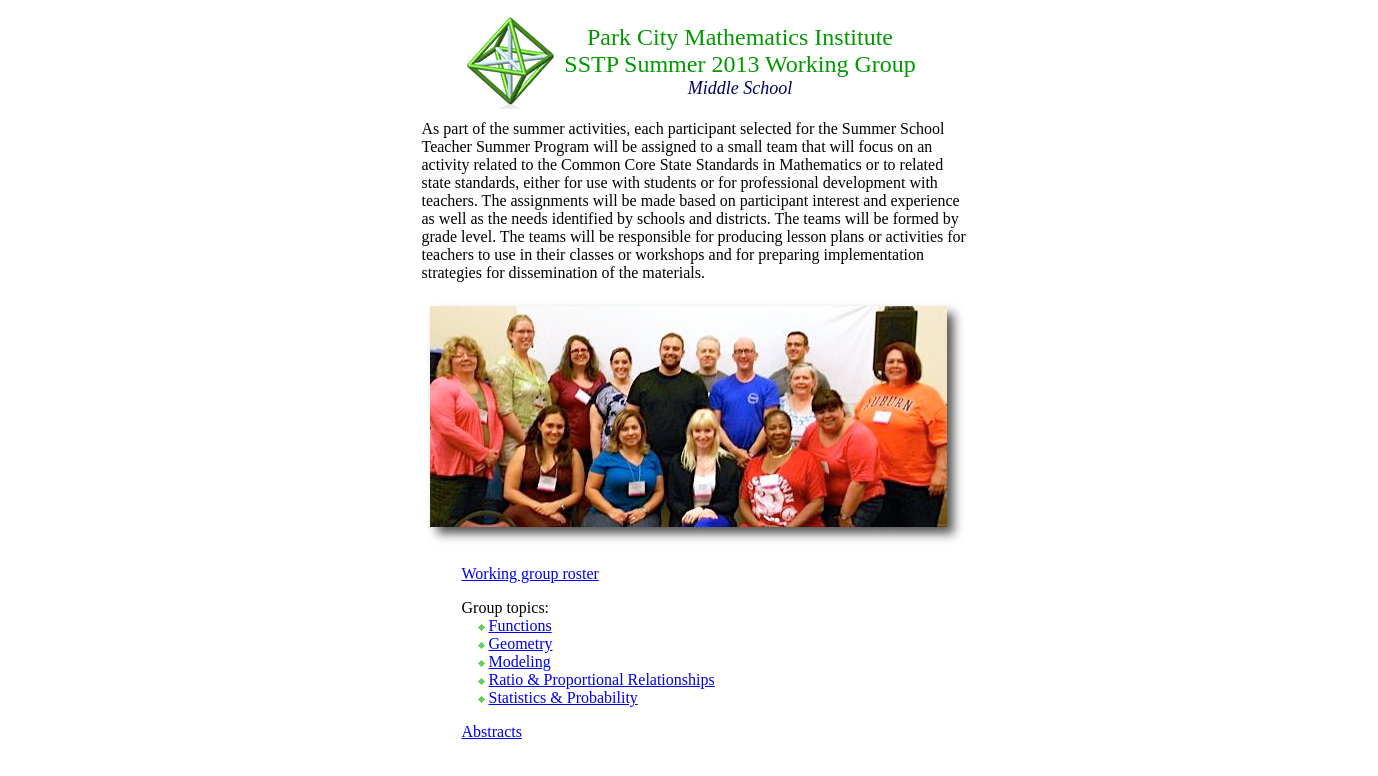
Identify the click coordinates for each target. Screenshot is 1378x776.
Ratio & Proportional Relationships (602, 679)
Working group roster (530, 573)
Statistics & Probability (563, 697)
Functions (520, 625)
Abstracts (492, 731)
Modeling (520, 661)
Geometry (521, 643)
